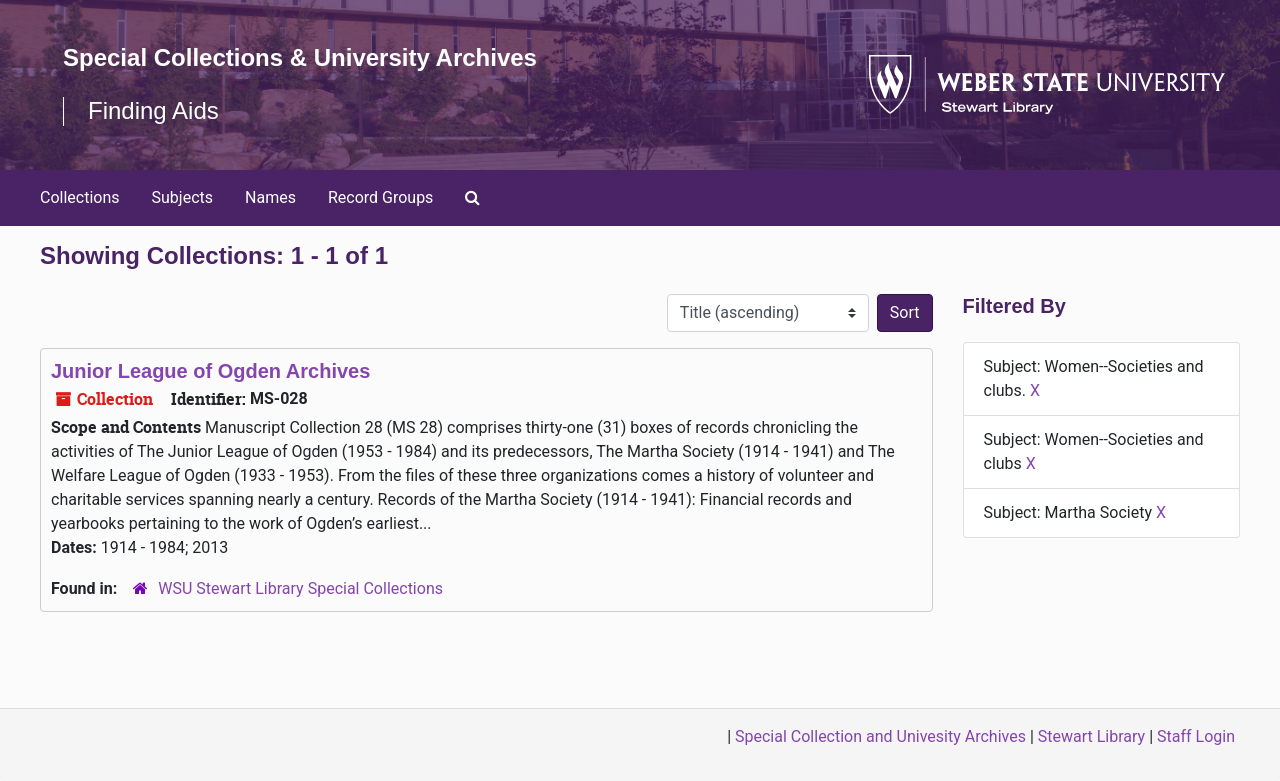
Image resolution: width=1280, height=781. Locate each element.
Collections (80, 197)
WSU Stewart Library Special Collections (300, 588)
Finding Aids (153, 110)
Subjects (182, 197)
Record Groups (380, 197)
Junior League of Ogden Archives (210, 371)
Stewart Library (1091, 736)
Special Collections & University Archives (300, 57)
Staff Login (1196, 736)
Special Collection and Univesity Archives (880, 736)
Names (270, 197)
